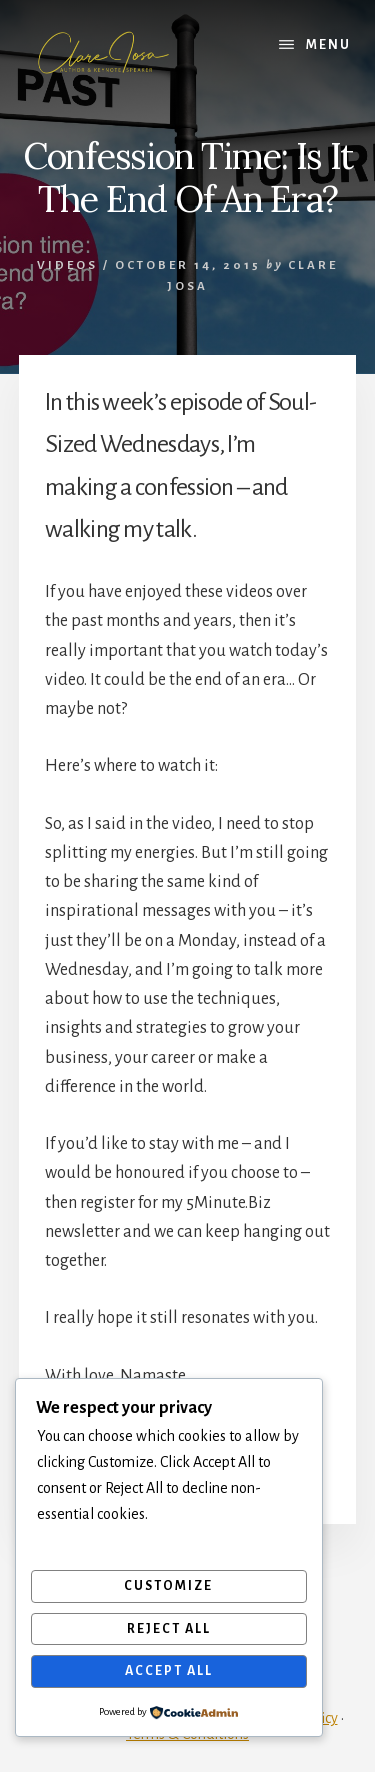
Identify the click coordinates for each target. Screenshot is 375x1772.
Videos (67, 265)
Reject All (169, 1629)
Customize (168, 1586)
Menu (328, 45)
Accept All (169, 1671)
